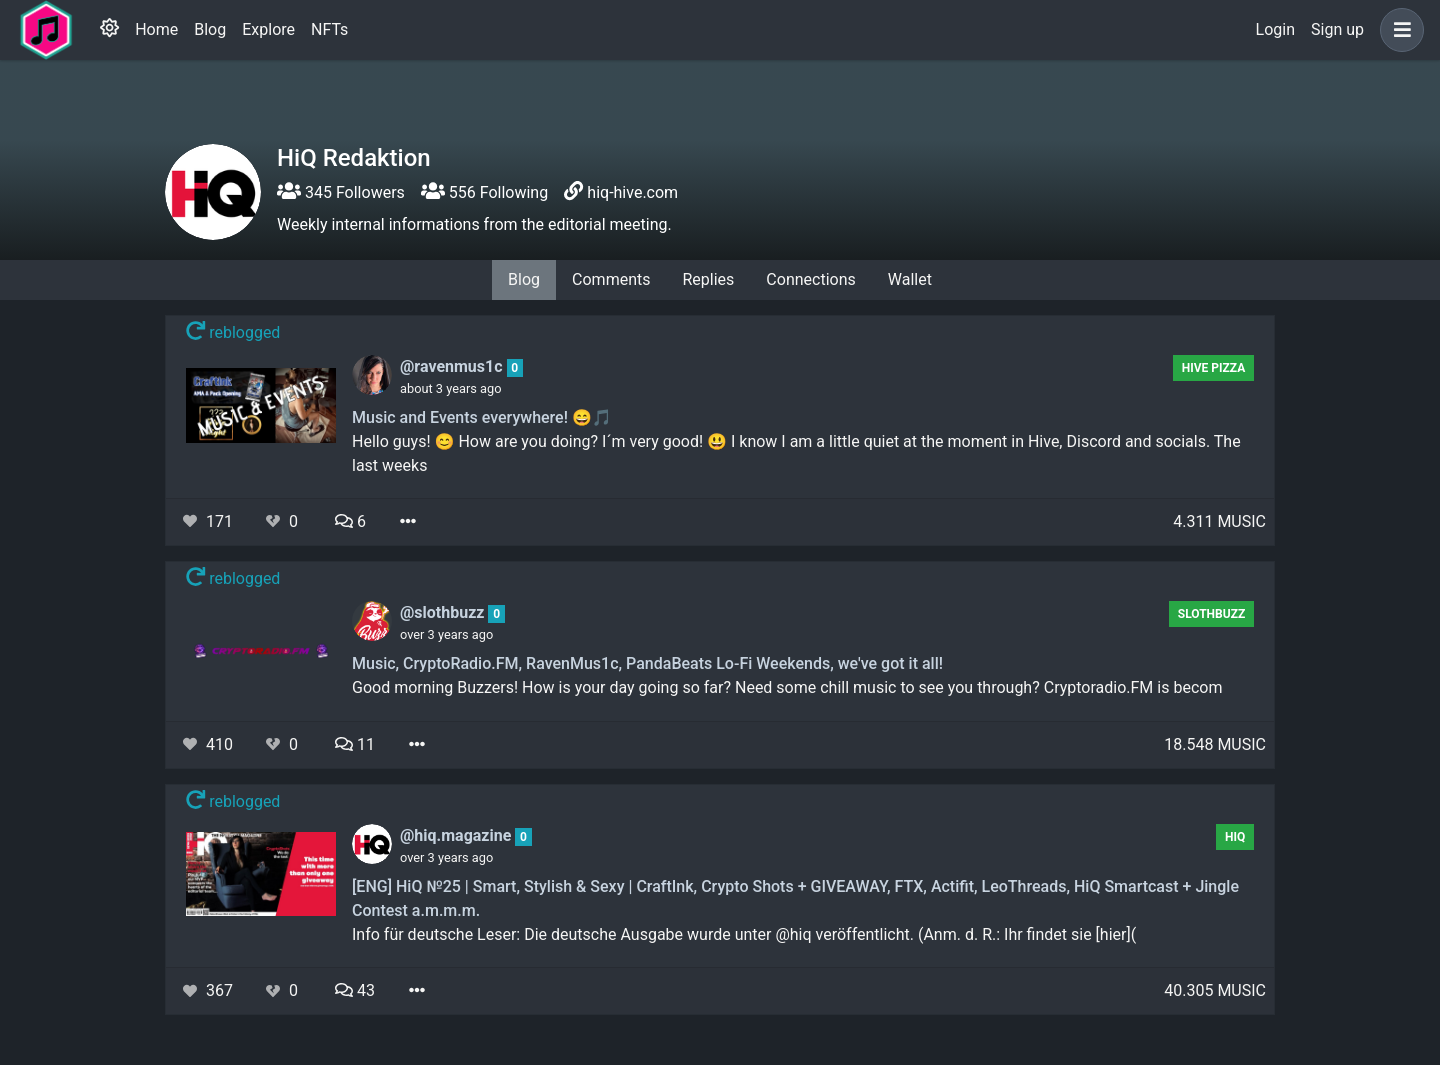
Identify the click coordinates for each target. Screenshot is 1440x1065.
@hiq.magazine (457, 835)
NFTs (329, 29)
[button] (1398, 30)
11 (355, 744)
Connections (810, 279)
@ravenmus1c (453, 366)
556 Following (484, 192)
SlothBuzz (1211, 614)
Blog (210, 29)
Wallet (910, 279)
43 (355, 990)
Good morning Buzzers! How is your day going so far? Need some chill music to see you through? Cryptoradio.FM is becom (787, 687)
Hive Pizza (1214, 368)
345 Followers (341, 192)
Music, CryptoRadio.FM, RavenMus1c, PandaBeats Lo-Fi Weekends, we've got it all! (647, 663)
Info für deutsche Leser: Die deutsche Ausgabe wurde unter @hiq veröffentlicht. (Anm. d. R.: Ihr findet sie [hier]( (744, 934)
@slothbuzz (444, 612)
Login (1275, 29)
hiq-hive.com (632, 192)
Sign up (1337, 29)
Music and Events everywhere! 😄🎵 (482, 417)
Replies (708, 279)
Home (156, 29)
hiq (1235, 837)
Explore (268, 29)
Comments (611, 279)
